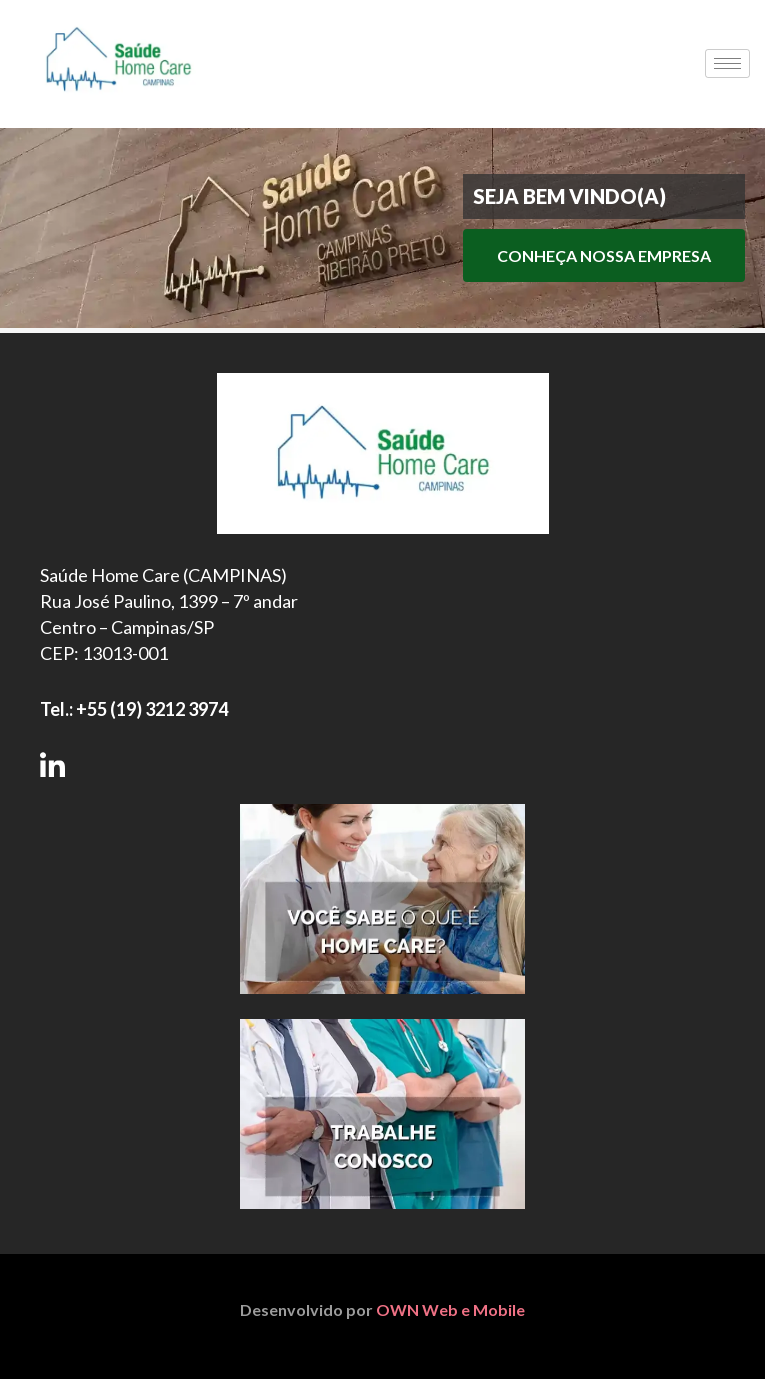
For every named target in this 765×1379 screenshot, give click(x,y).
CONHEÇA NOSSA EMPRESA (604, 255)
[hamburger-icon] (727, 63)
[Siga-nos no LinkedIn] (52, 764)
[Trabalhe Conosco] (383, 1114)
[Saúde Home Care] (118, 109)
